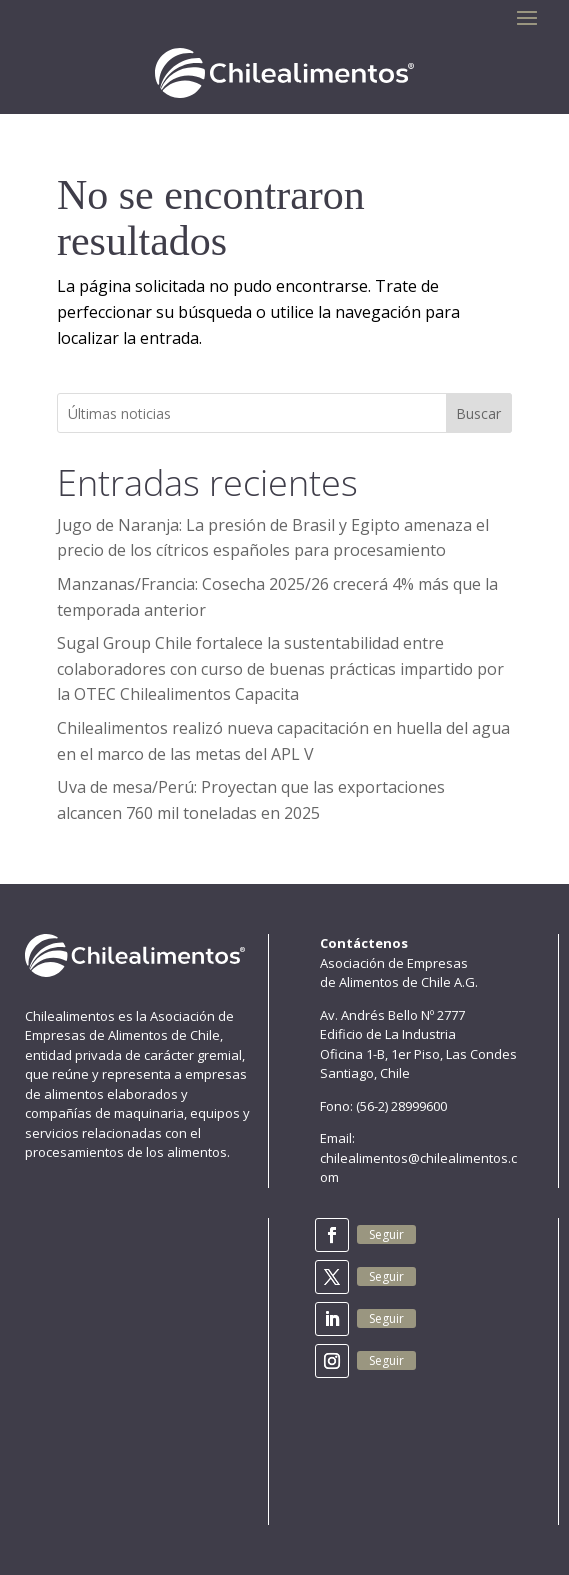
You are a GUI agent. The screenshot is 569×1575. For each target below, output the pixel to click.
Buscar (478, 413)
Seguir (386, 1234)
